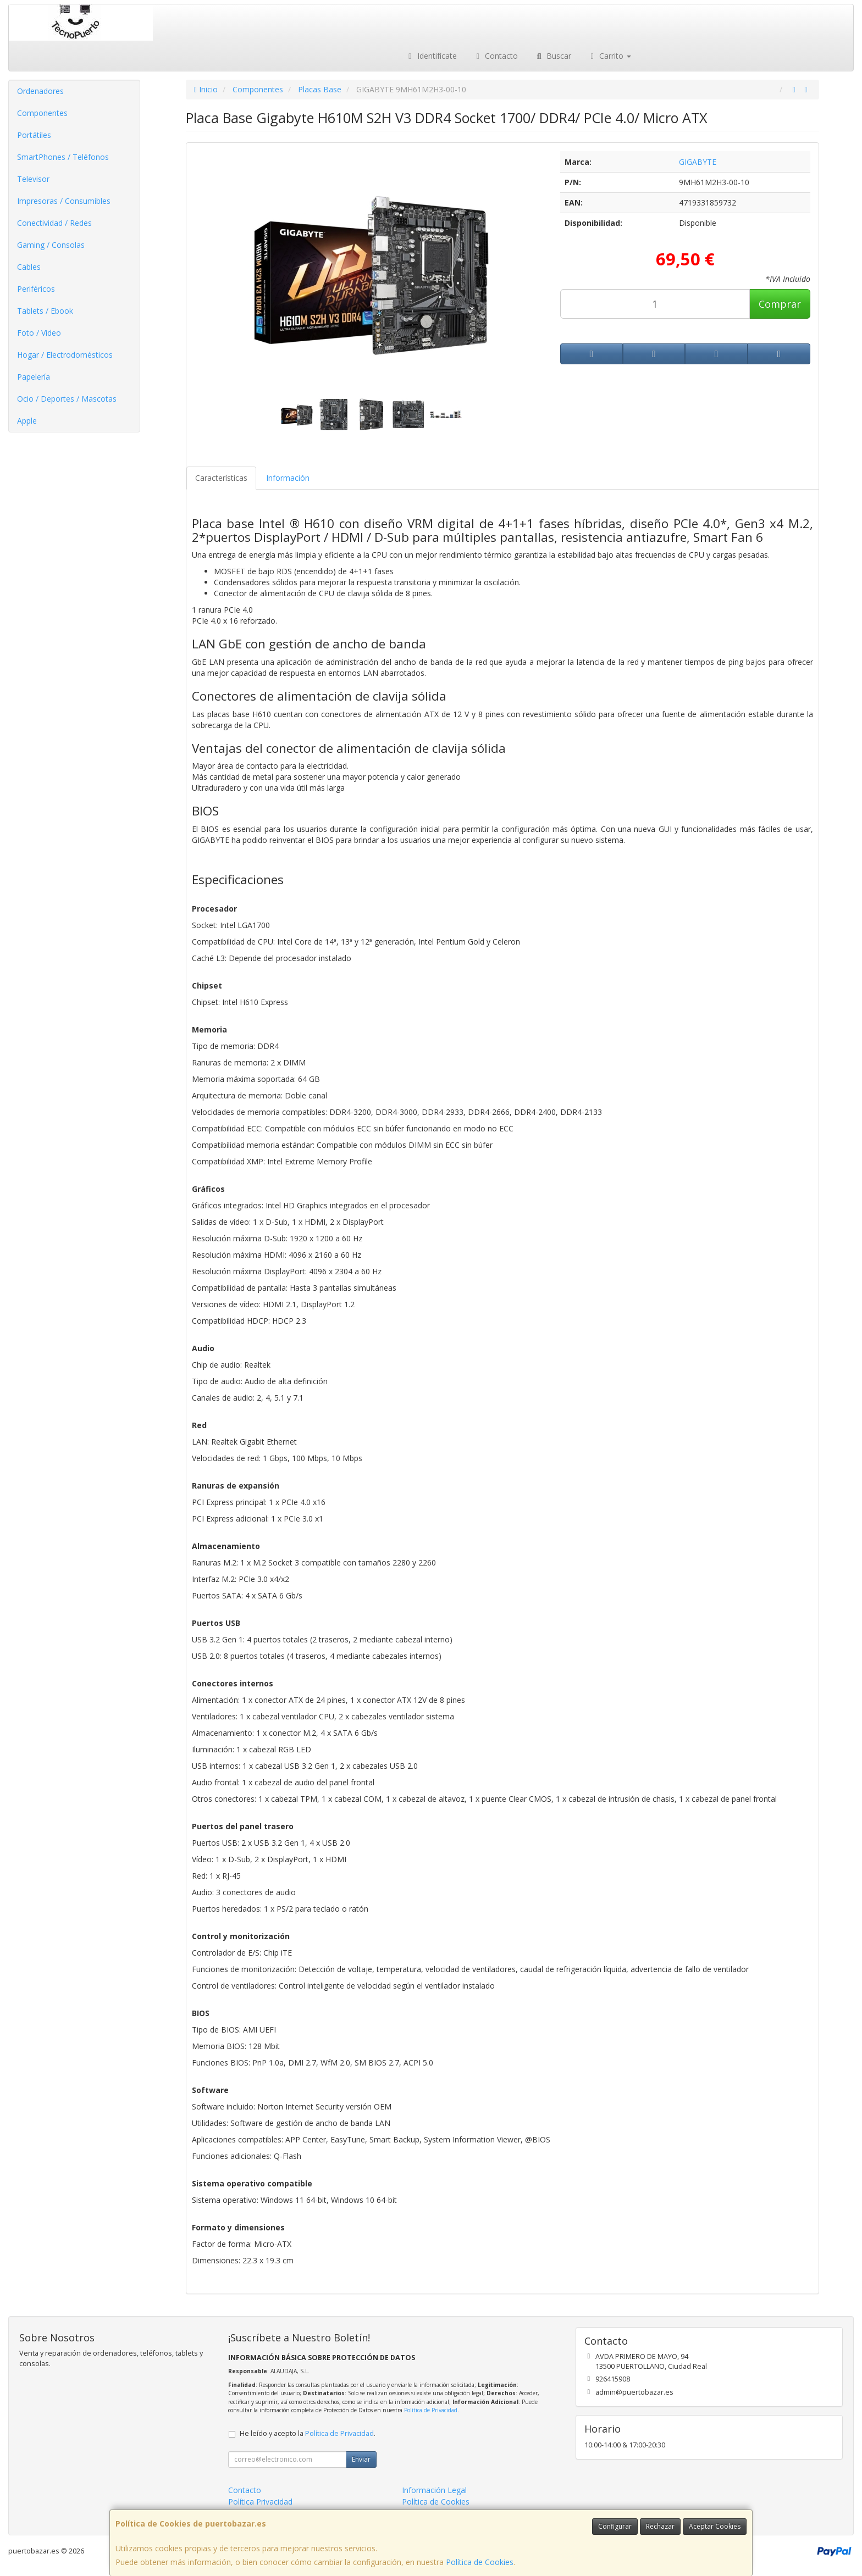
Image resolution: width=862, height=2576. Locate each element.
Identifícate (431, 56)
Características (221, 478)
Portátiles (34, 135)
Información (288, 478)
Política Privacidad (260, 2501)
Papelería (33, 376)
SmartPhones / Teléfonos (63, 157)
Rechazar (660, 2526)
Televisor (33, 179)
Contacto (495, 56)
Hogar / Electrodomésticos (65, 354)
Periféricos (36, 289)
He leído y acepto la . (307, 2433)
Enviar (361, 2459)
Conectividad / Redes (54, 223)
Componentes (42, 113)
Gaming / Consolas (51, 245)
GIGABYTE (697, 162)
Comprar (780, 303)
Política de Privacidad (430, 2410)
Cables (29, 267)
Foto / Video (39, 332)
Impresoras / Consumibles (63, 201)
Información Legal (434, 2490)
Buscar (552, 56)
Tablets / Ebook (45, 311)
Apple (27, 420)
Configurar (615, 2526)
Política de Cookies (479, 2562)
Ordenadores (40, 91)
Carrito (610, 56)
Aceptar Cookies (715, 2526)
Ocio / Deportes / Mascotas (67, 398)
